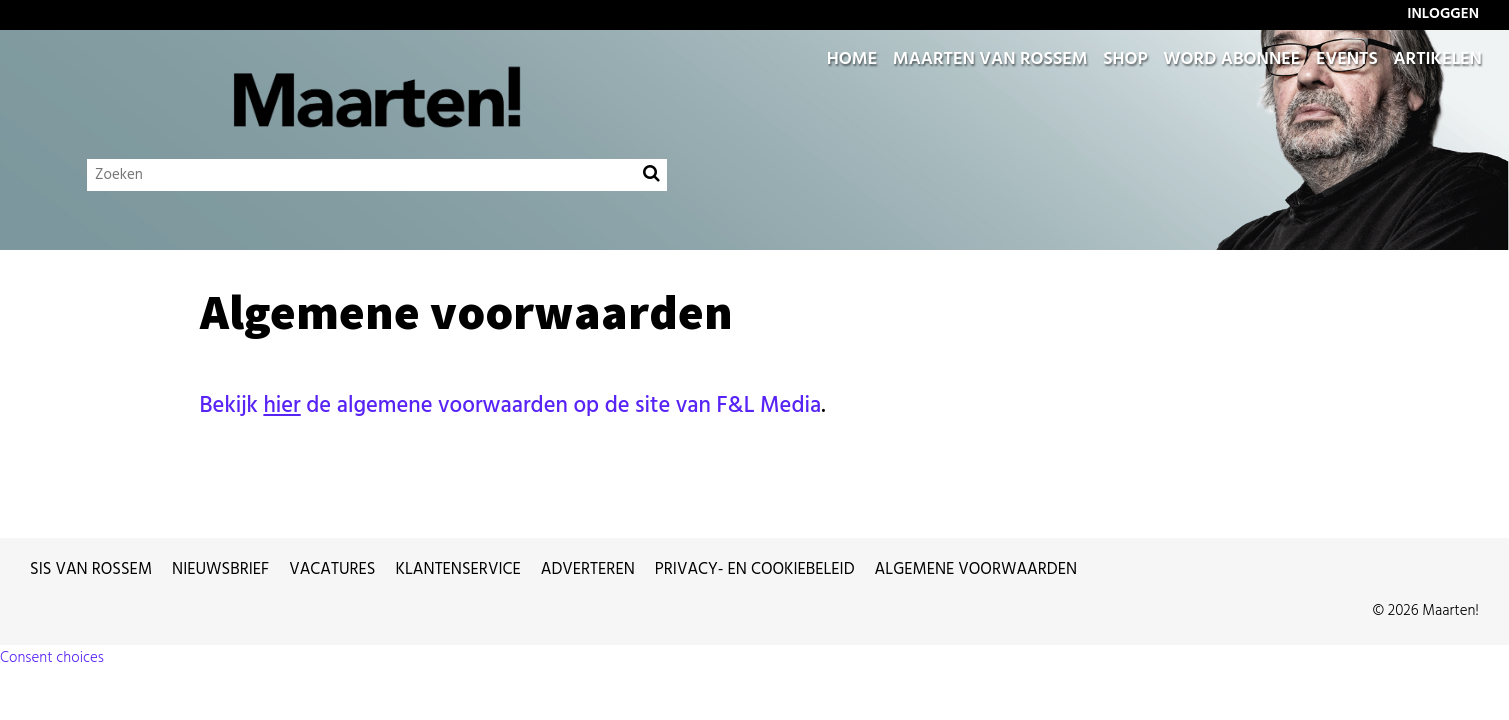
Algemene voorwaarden (976, 570)
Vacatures (332, 570)
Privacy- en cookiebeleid (755, 570)
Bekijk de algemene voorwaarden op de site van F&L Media (511, 406)
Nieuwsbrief (220, 570)
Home (852, 60)
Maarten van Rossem (990, 60)
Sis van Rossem (91, 570)
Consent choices (52, 658)
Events (1347, 60)
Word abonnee (1231, 60)
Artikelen (1437, 60)
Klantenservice (458, 570)
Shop (1125, 60)
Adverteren (588, 570)
